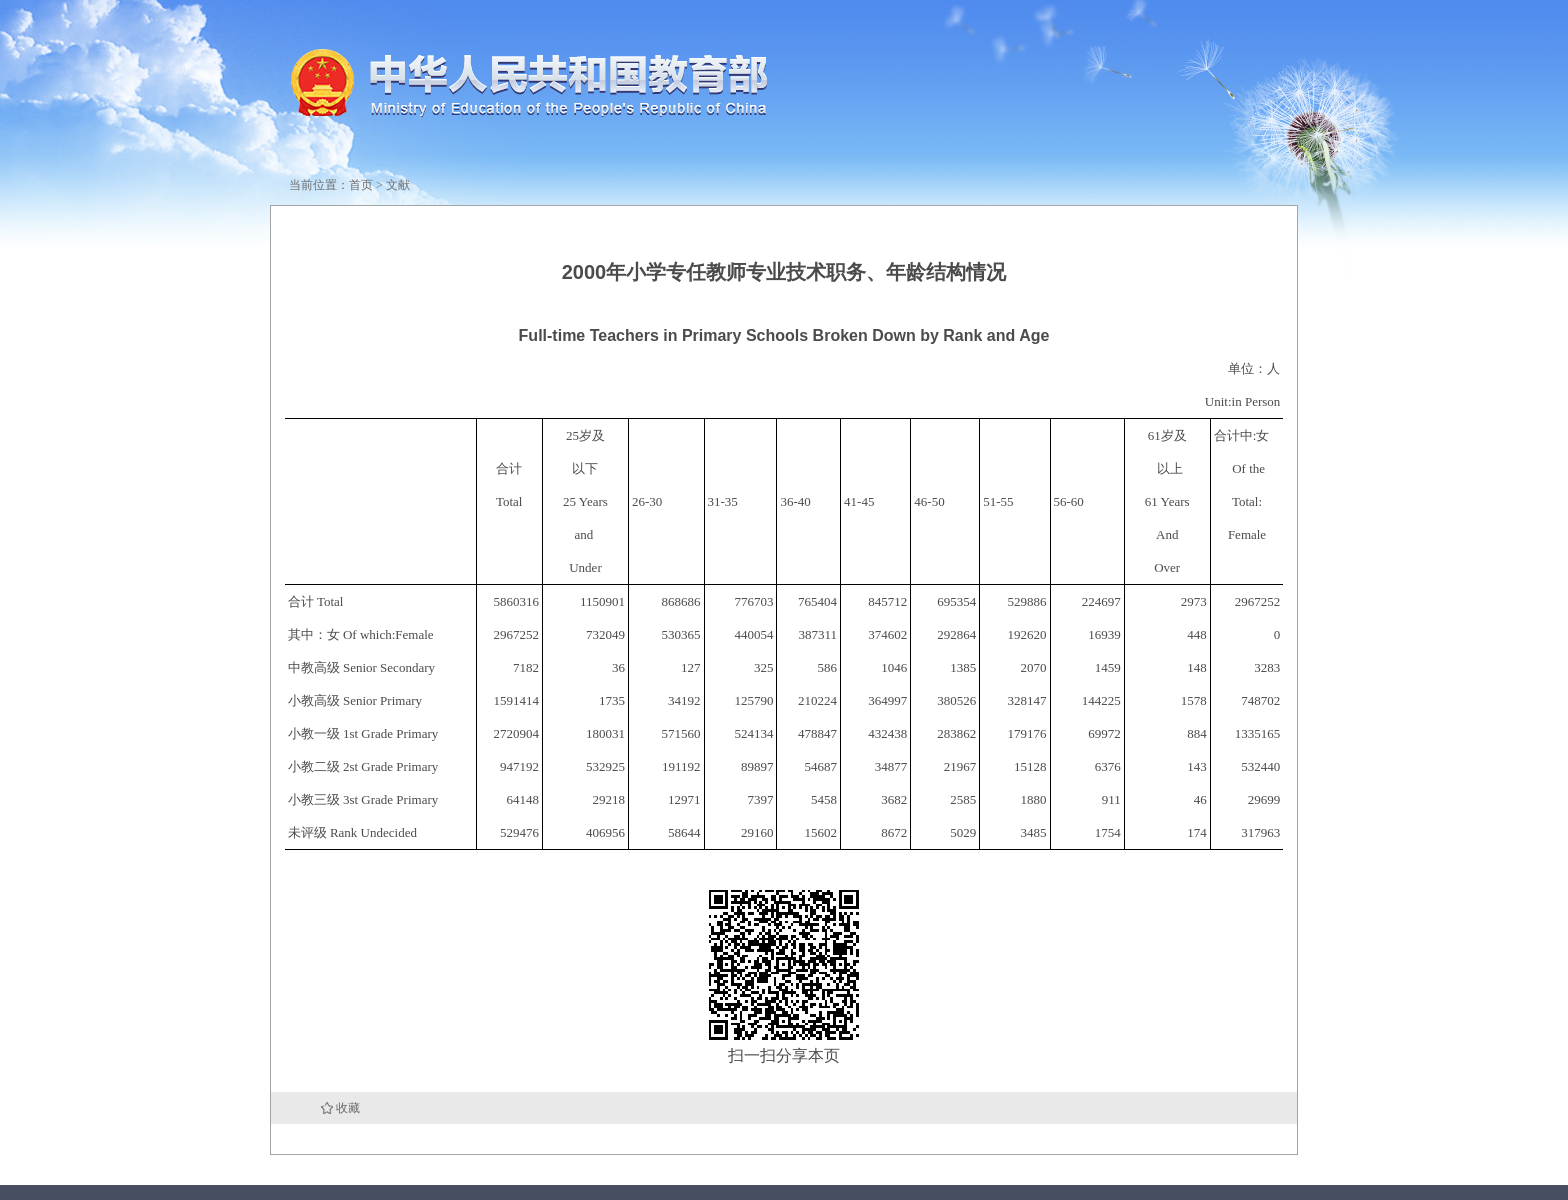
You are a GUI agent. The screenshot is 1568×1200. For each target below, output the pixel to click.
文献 (398, 185)
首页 (361, 185)
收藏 (348, 1108)
